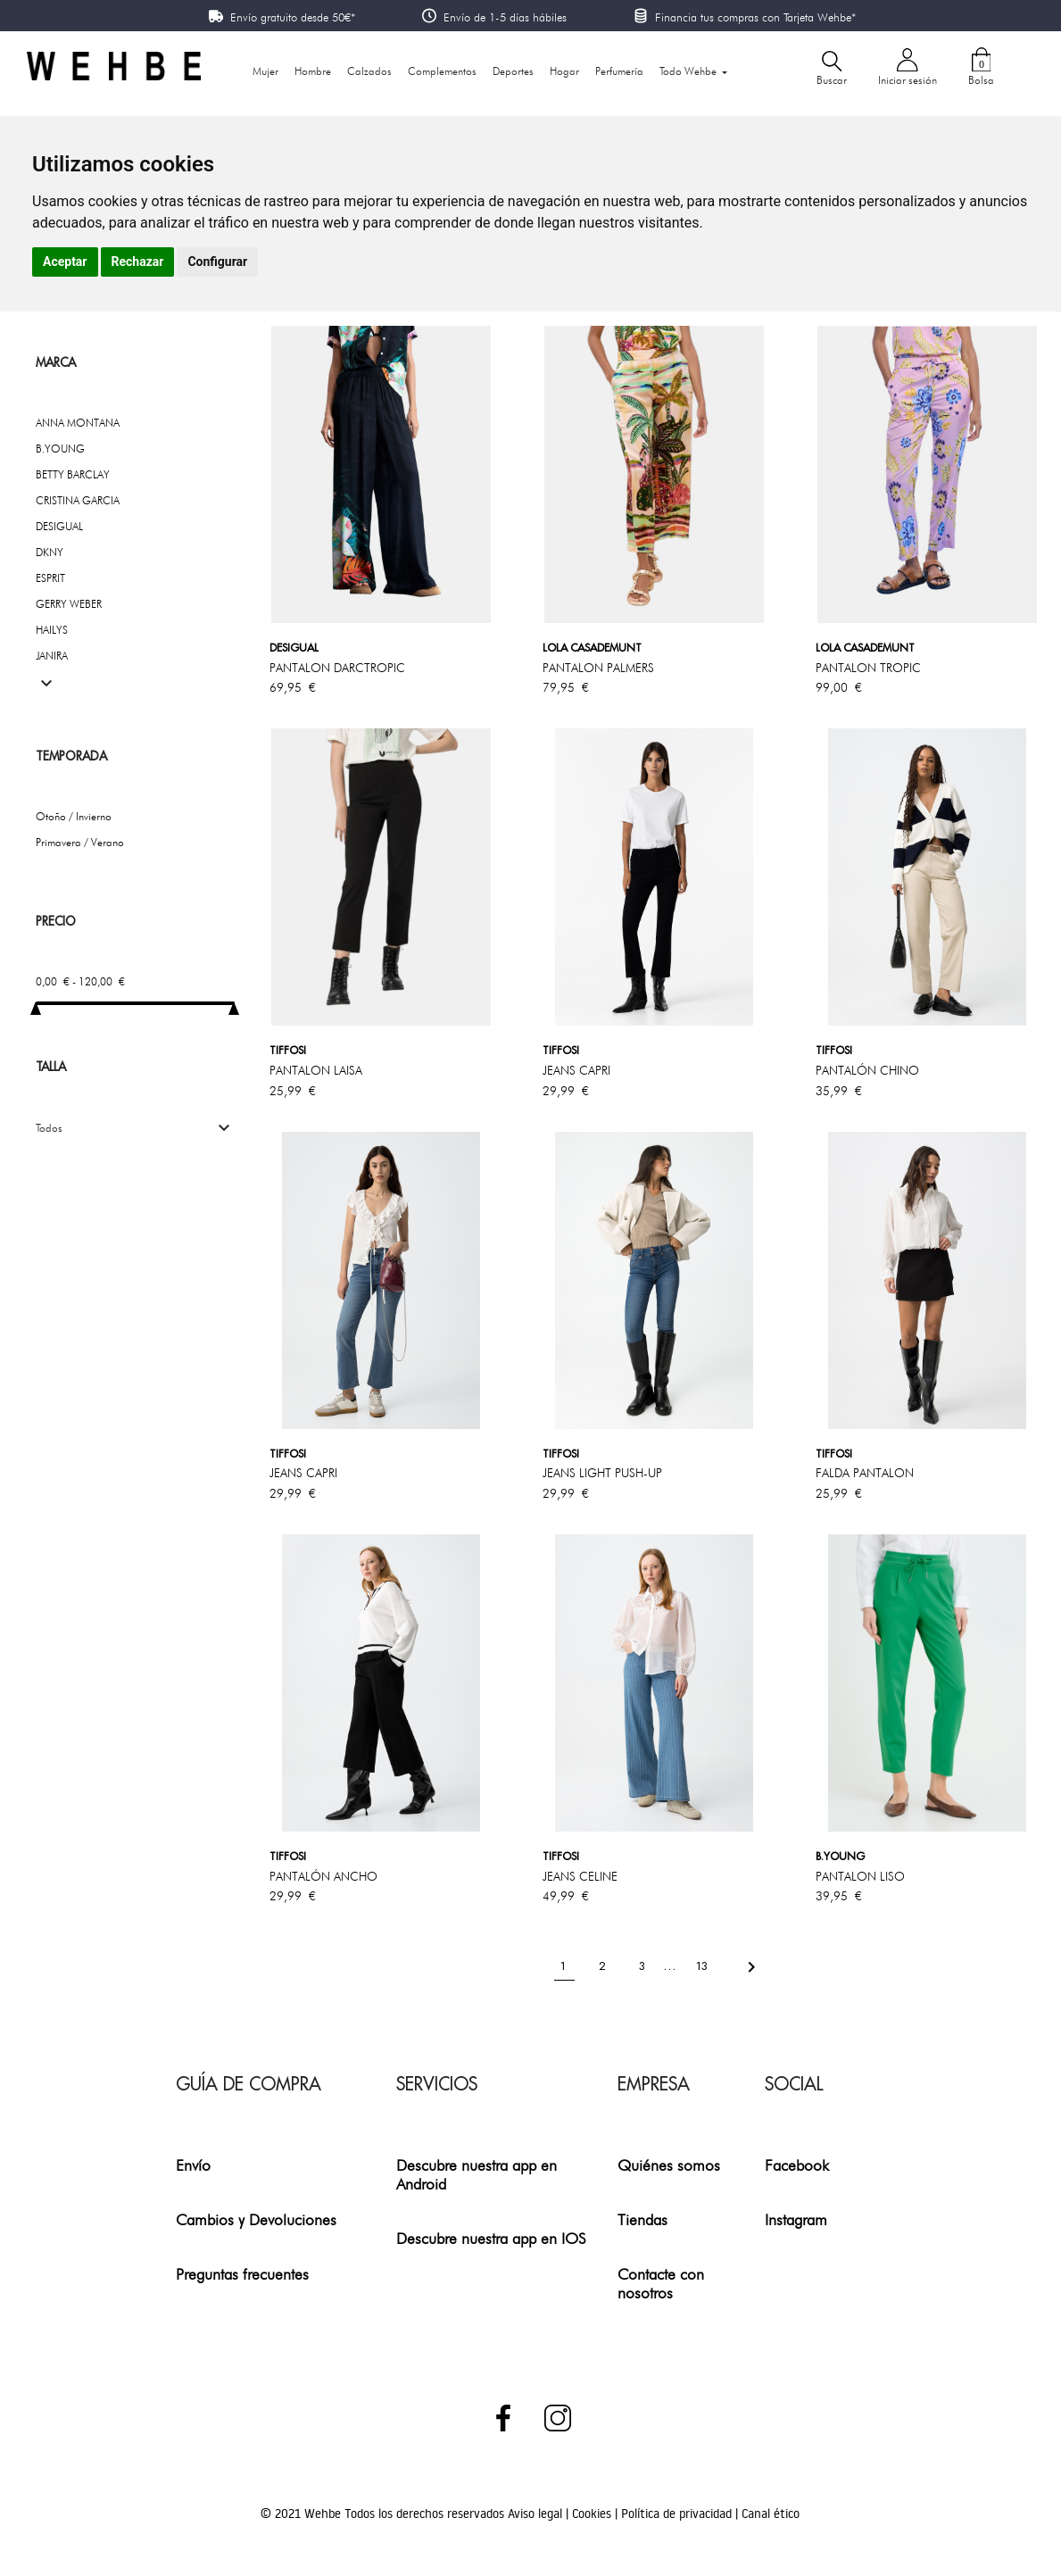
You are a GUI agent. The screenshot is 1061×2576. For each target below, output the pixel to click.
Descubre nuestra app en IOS (491, 2238)
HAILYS (52, 629)
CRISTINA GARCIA (78, 500)
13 (703, 1965)
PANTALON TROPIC (868, 668)
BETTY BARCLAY (73, 474)
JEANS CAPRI (576, 1070)
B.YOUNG (60, 448)
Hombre (312, 71)
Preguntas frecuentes (242, 2273)
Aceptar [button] (65, 261)
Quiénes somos (669, 2165)
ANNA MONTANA (78, 422)
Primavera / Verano (80, 842)
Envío (193, 2165)
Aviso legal (537, 2513)
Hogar (564, 71)
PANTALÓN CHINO (867, 1070)
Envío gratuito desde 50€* (292, 17)
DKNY (49, 552)
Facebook (797, 2165)
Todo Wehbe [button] (689, 71)
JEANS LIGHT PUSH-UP (602, 1473)
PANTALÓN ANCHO (323, 1876)
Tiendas (642, 2219)
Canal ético (771, 2513)
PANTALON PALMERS (598, 668)
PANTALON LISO (860, 1876)
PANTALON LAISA (315, 1070)
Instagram (796, 2219)
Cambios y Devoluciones (256, 2219)
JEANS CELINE (580, 1876)
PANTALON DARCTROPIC (337, 668)
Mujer (265, 71)
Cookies (593, 2513)
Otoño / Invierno (74, 816)
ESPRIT (50, 578)
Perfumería (619, 71)
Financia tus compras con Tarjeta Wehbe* (755, 17)
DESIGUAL (59, 526)
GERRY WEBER (69, 604)
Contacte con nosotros (661, 2283)
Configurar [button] (217, 261)
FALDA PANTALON (865, 1473)
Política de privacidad (678, 2513)
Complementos (442, 71)
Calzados (369, 71)
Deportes (513, 71)
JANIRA (52, 655)
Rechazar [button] (138, 261)
